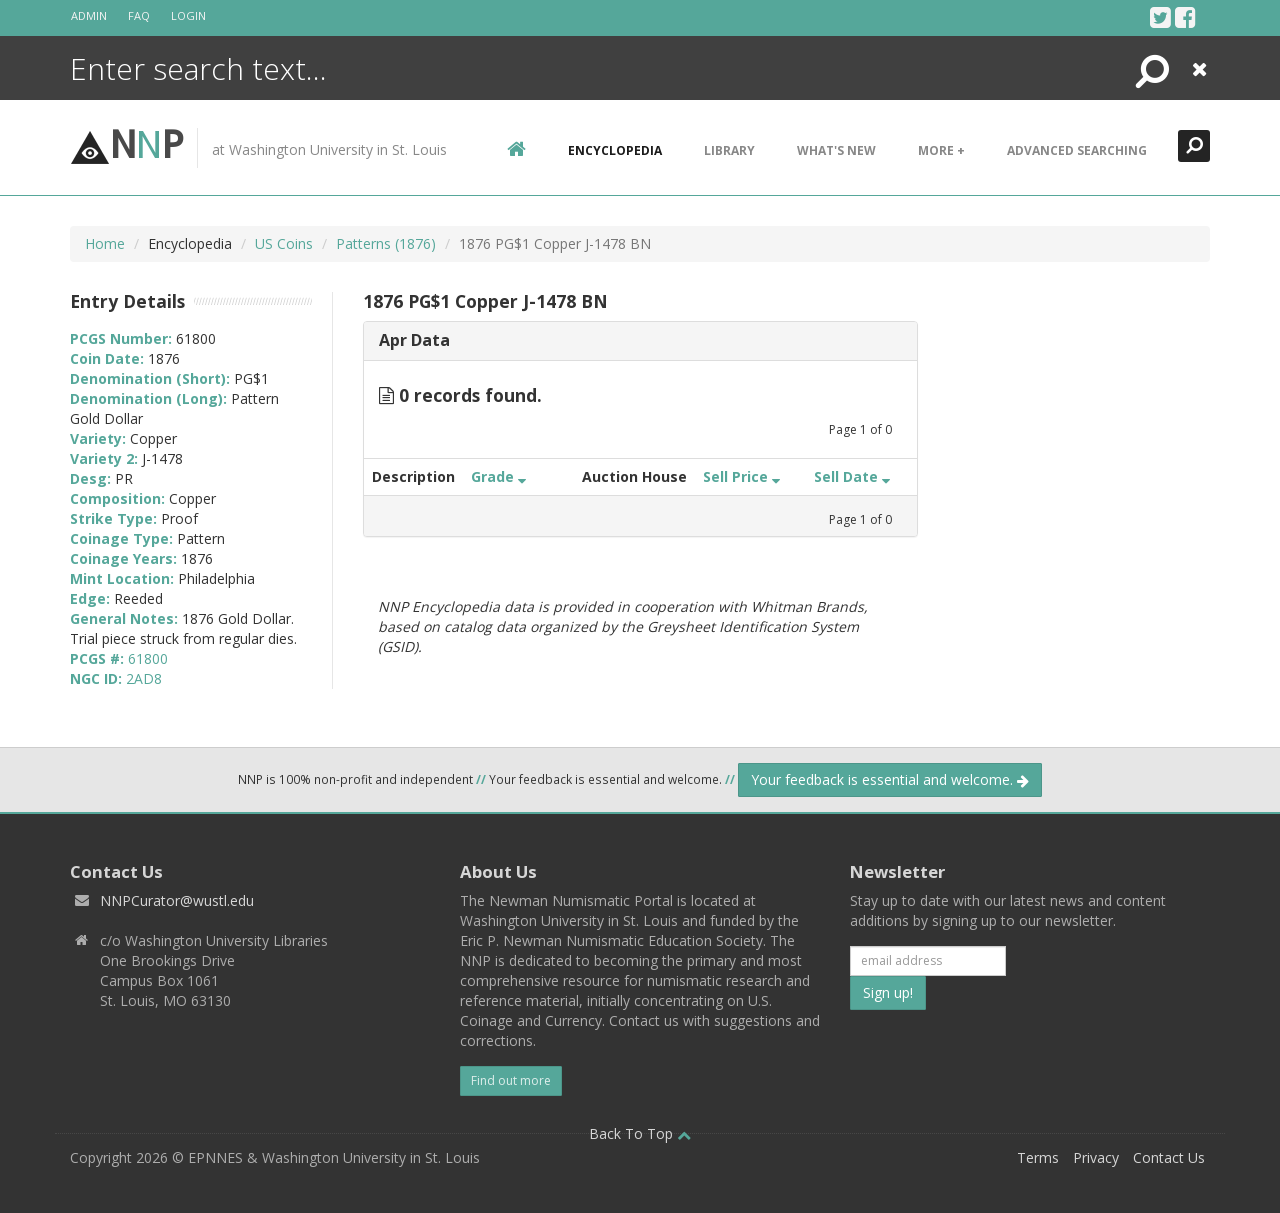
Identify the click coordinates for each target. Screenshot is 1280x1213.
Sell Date (852, 476)
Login (188, 15)
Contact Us (1169, 1157)
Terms (1038, 1157)
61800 (148, 658)
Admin (89, 15)
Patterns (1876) (386, 243)
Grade (498, 476)
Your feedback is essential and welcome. (890, 779)
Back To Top (640, 1133)
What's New (836, 150)
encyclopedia (615, 150)
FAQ (139, 15)
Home (105, 243)
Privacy (1096, 1157)
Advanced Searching (1077, 150)
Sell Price (741, 476)
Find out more (511, 1080)
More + (941, 150)
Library (729, 150)
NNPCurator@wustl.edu (177, 900)
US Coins (284, 243)
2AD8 (144, 678)
